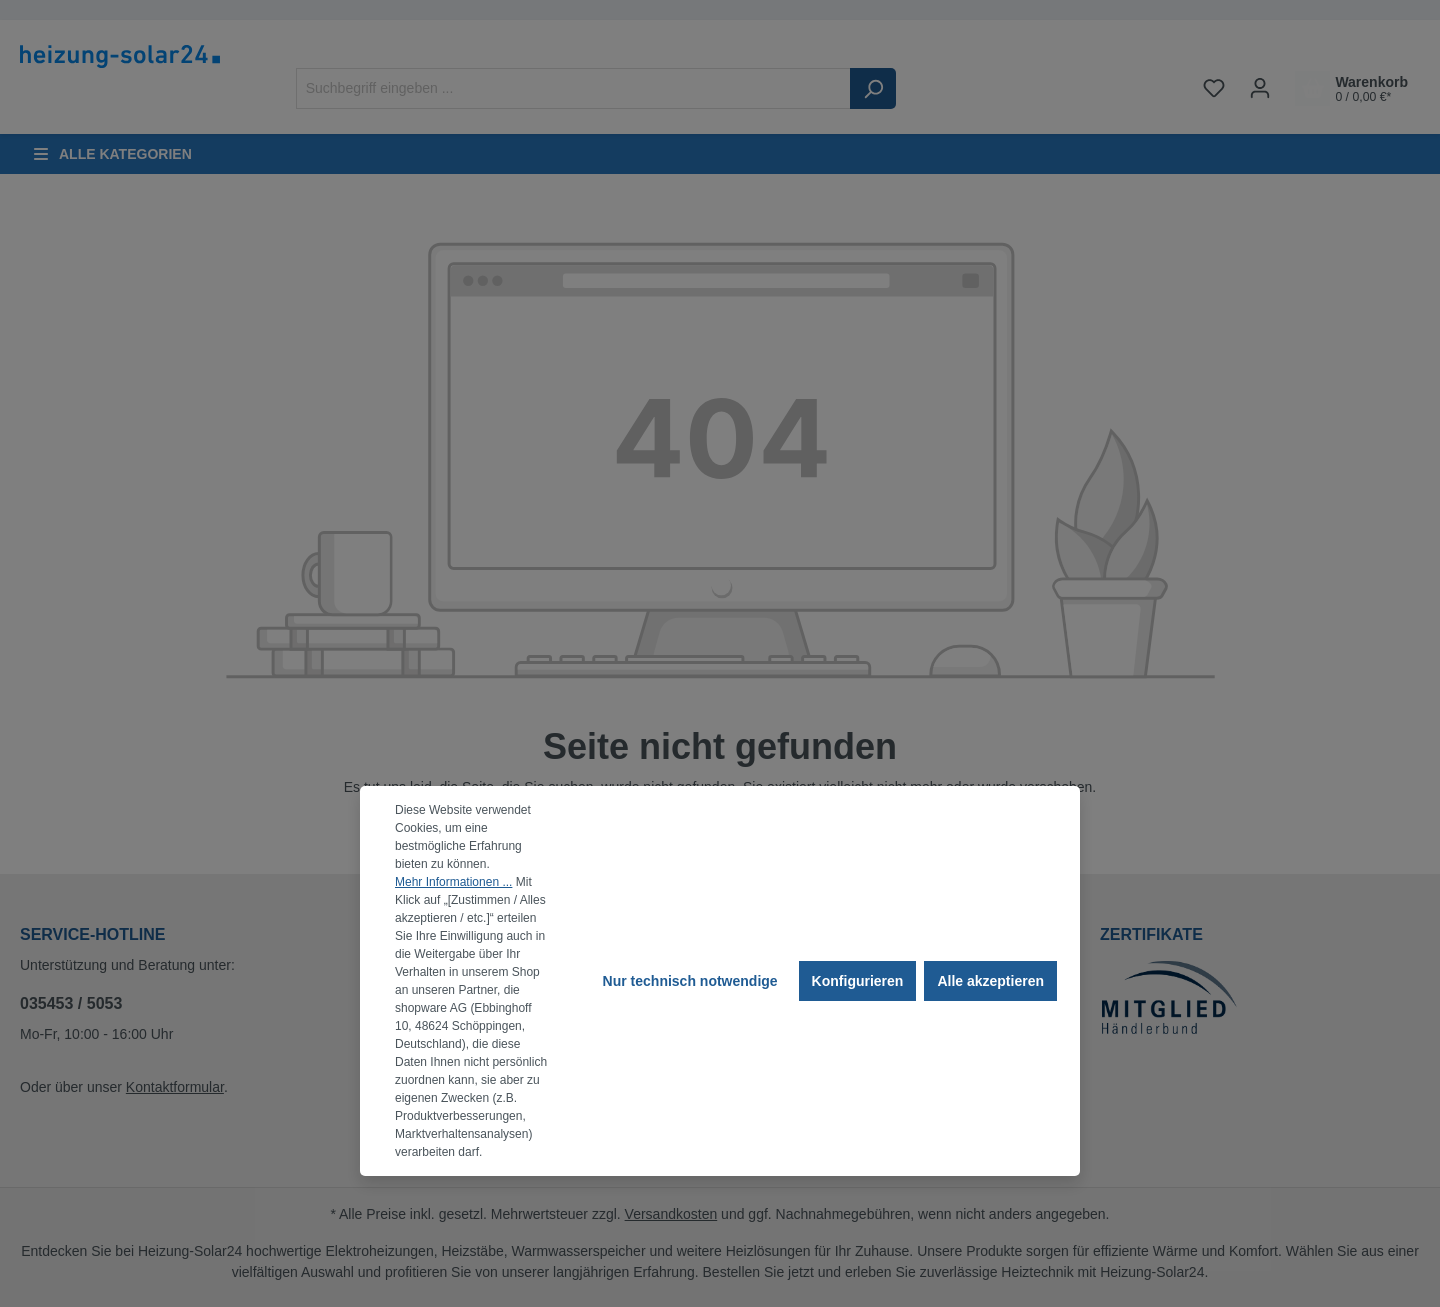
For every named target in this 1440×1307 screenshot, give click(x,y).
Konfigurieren (858, 981)
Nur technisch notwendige (690, 981)
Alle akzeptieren (990, 981)
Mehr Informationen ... (453, 882)
